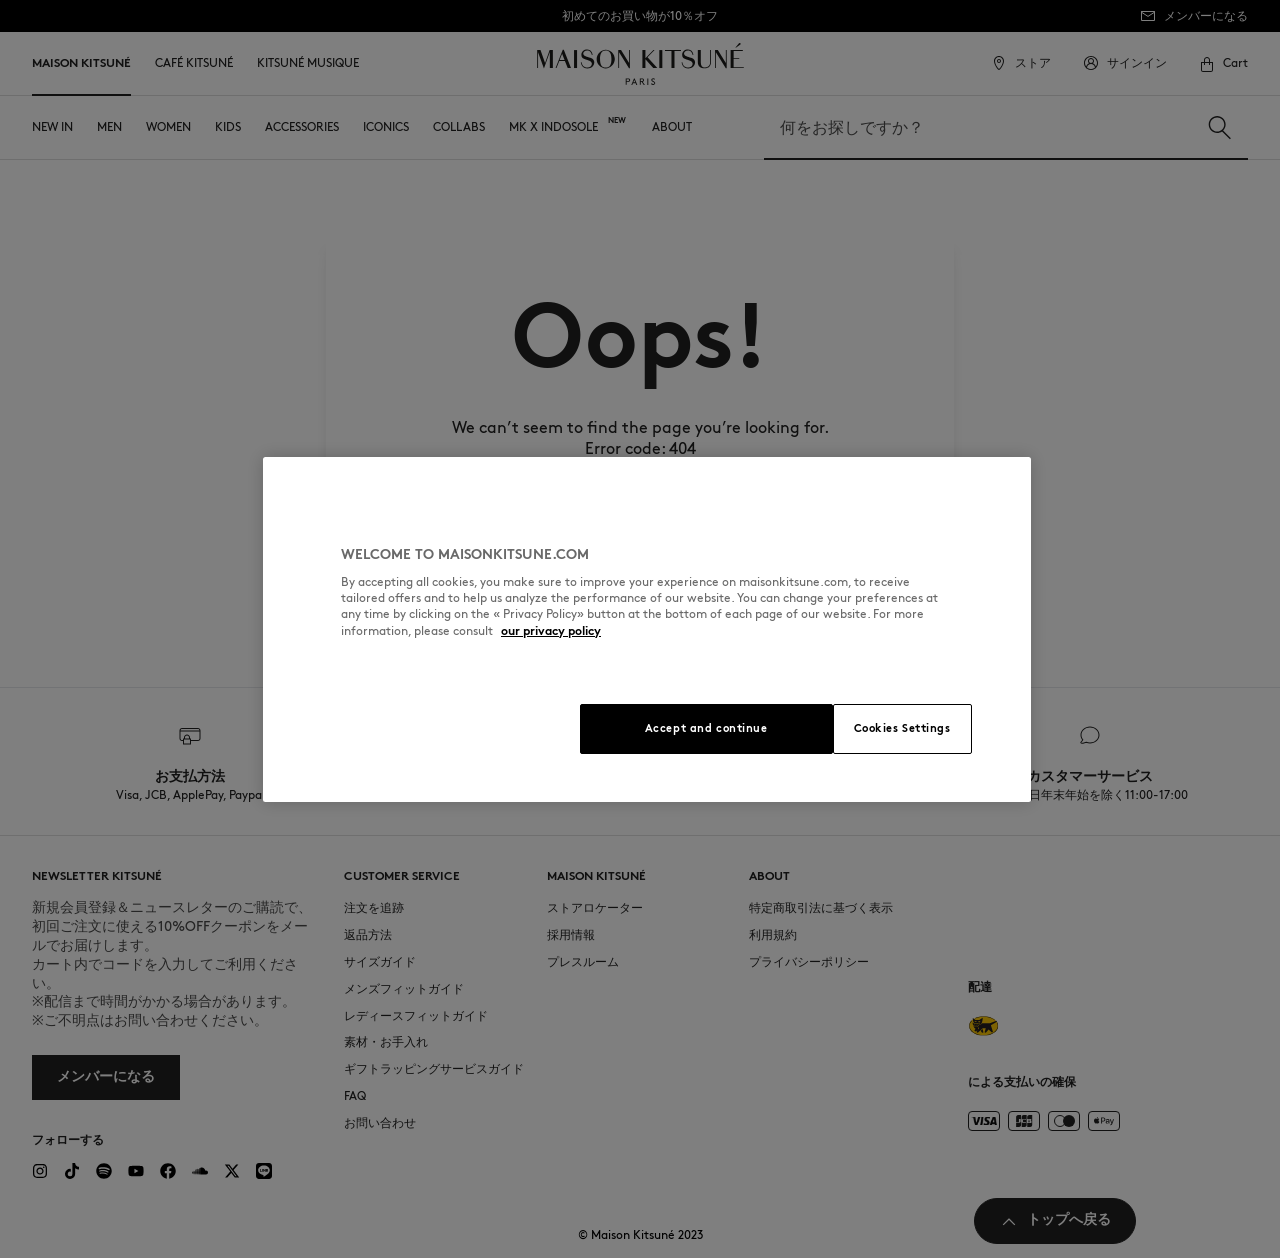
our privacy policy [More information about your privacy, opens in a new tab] (551, 630)
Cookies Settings (902, 728)
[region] (647, 629)
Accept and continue (706, 728)
